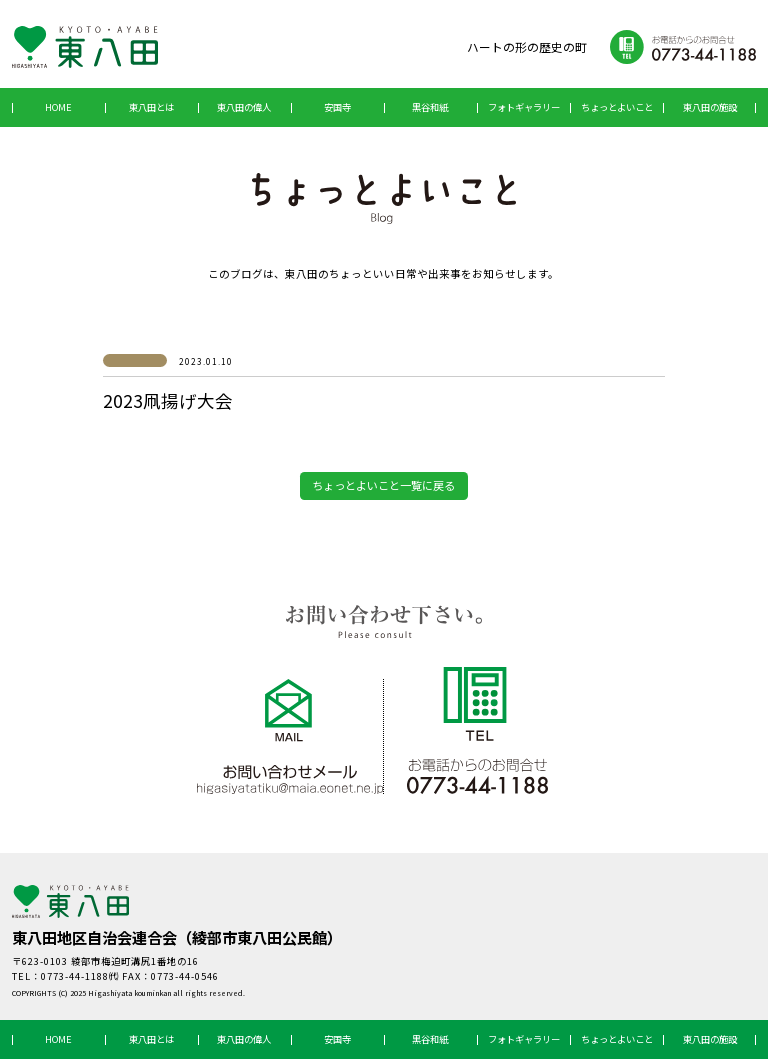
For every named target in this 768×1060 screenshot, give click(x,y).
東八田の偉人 (244, 107)
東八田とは (151, 107)
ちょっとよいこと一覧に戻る (384, 486)
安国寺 (337, 107)
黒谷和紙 (430, 107)
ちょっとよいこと (617, 107)
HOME (58, 107)
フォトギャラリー (524, 107)
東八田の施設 (710, 107)
